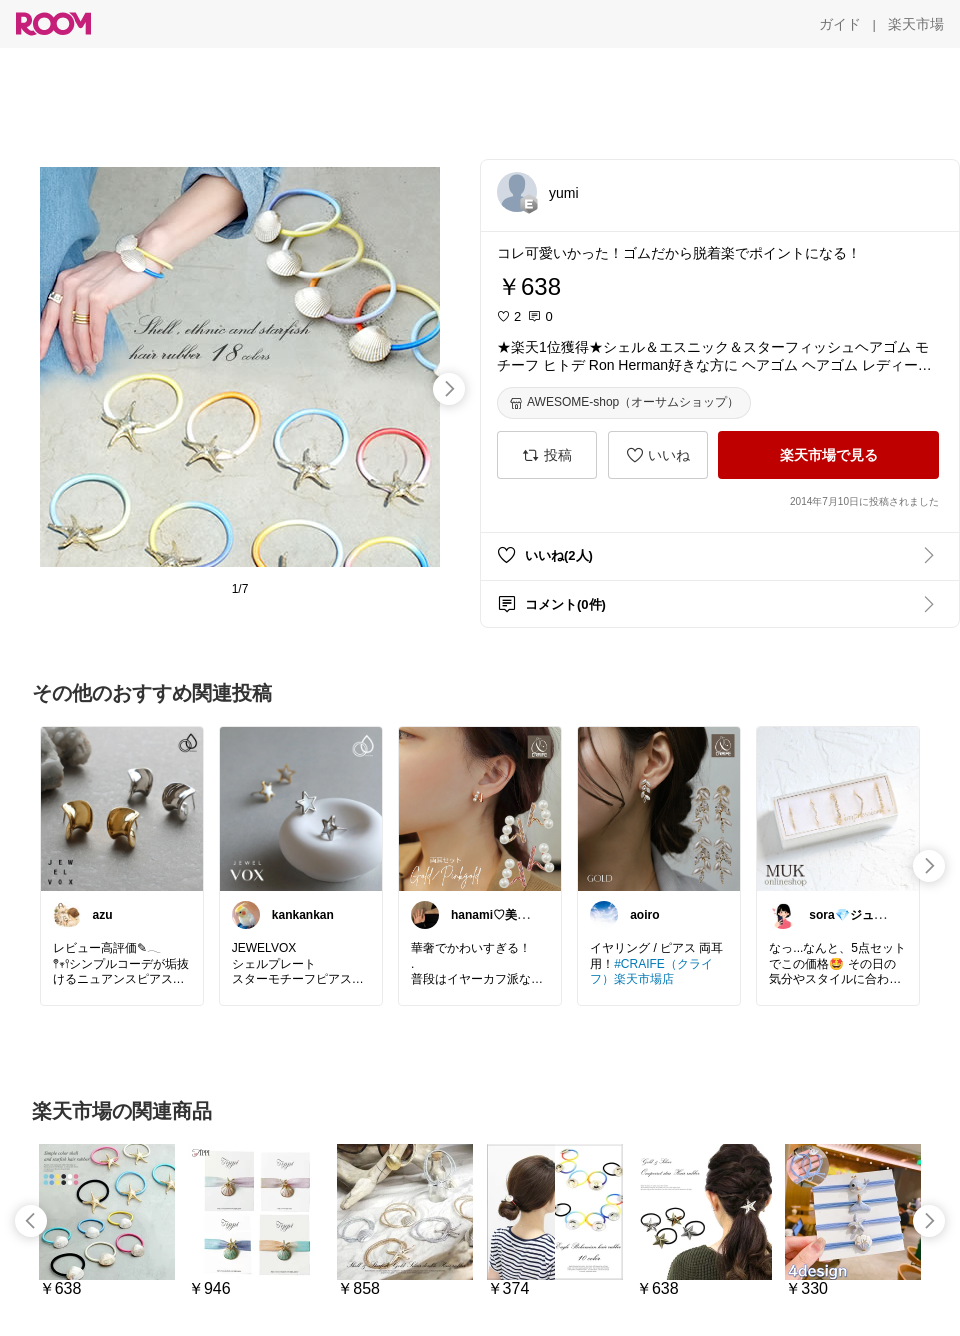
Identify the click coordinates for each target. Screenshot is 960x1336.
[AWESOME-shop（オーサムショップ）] (624, 403)
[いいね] (658, 455)
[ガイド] (840, 24)
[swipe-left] (31, 1221)
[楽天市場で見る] (828, 455)
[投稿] (547, 455)
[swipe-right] (449, 389)
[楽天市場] (916, 24)
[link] (122, 808)
